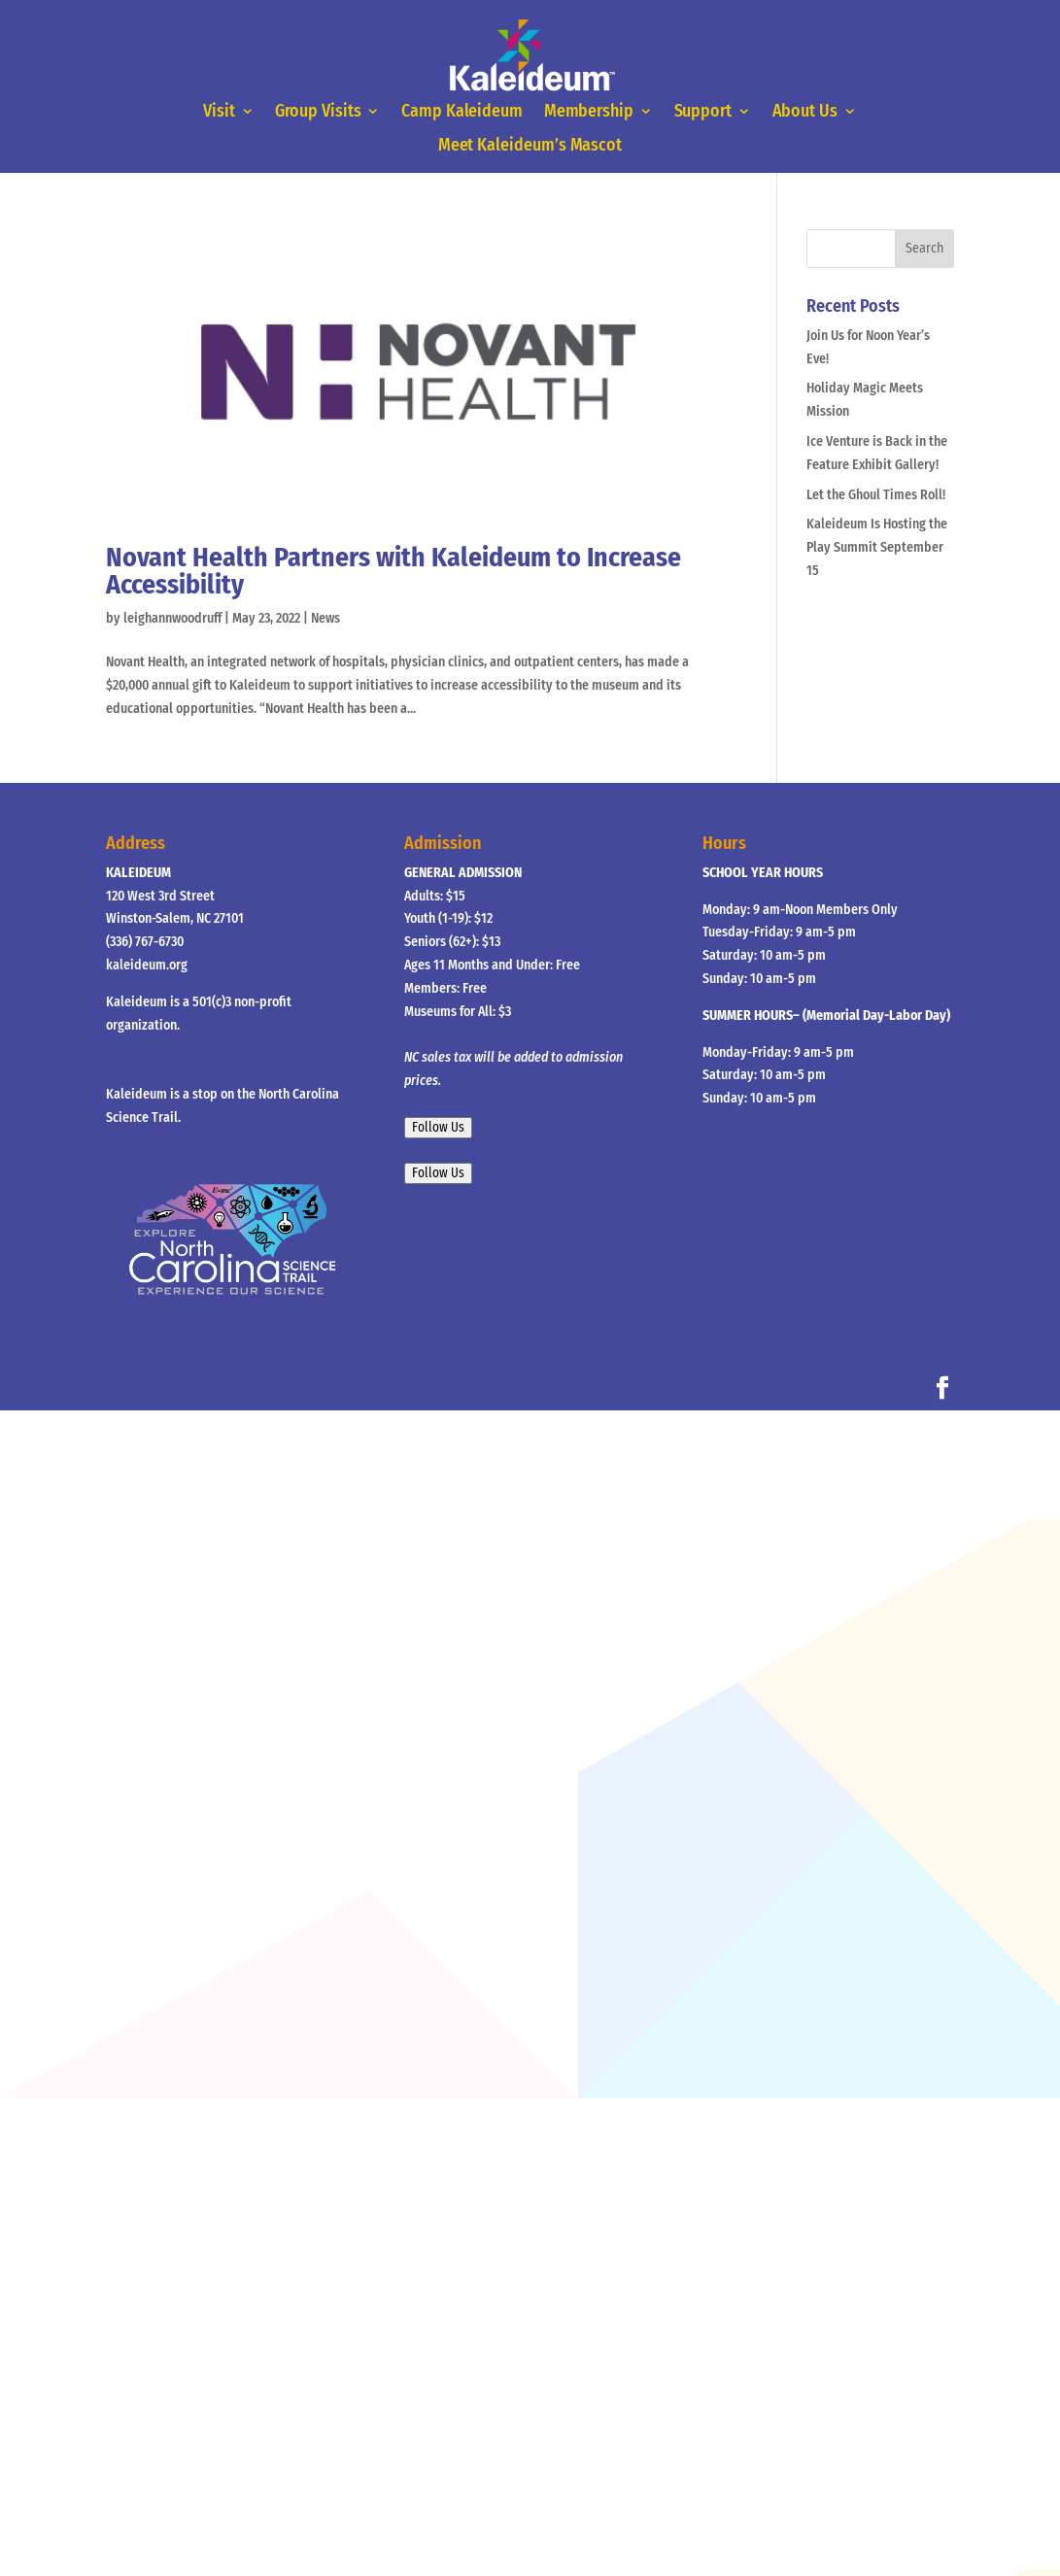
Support (703, 111)
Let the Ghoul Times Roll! (875, 495)
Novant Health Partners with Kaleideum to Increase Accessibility (393, 570)
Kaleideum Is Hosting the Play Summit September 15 (876, 547)
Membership (588, 111)
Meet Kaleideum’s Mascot (530, 146)
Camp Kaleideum (462, 111)
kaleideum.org (147, 965)
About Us (805, 111)
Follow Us (438, 1127)
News (325, 618)
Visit (219, 111)
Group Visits (317, 111)
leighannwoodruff (172, 618)
